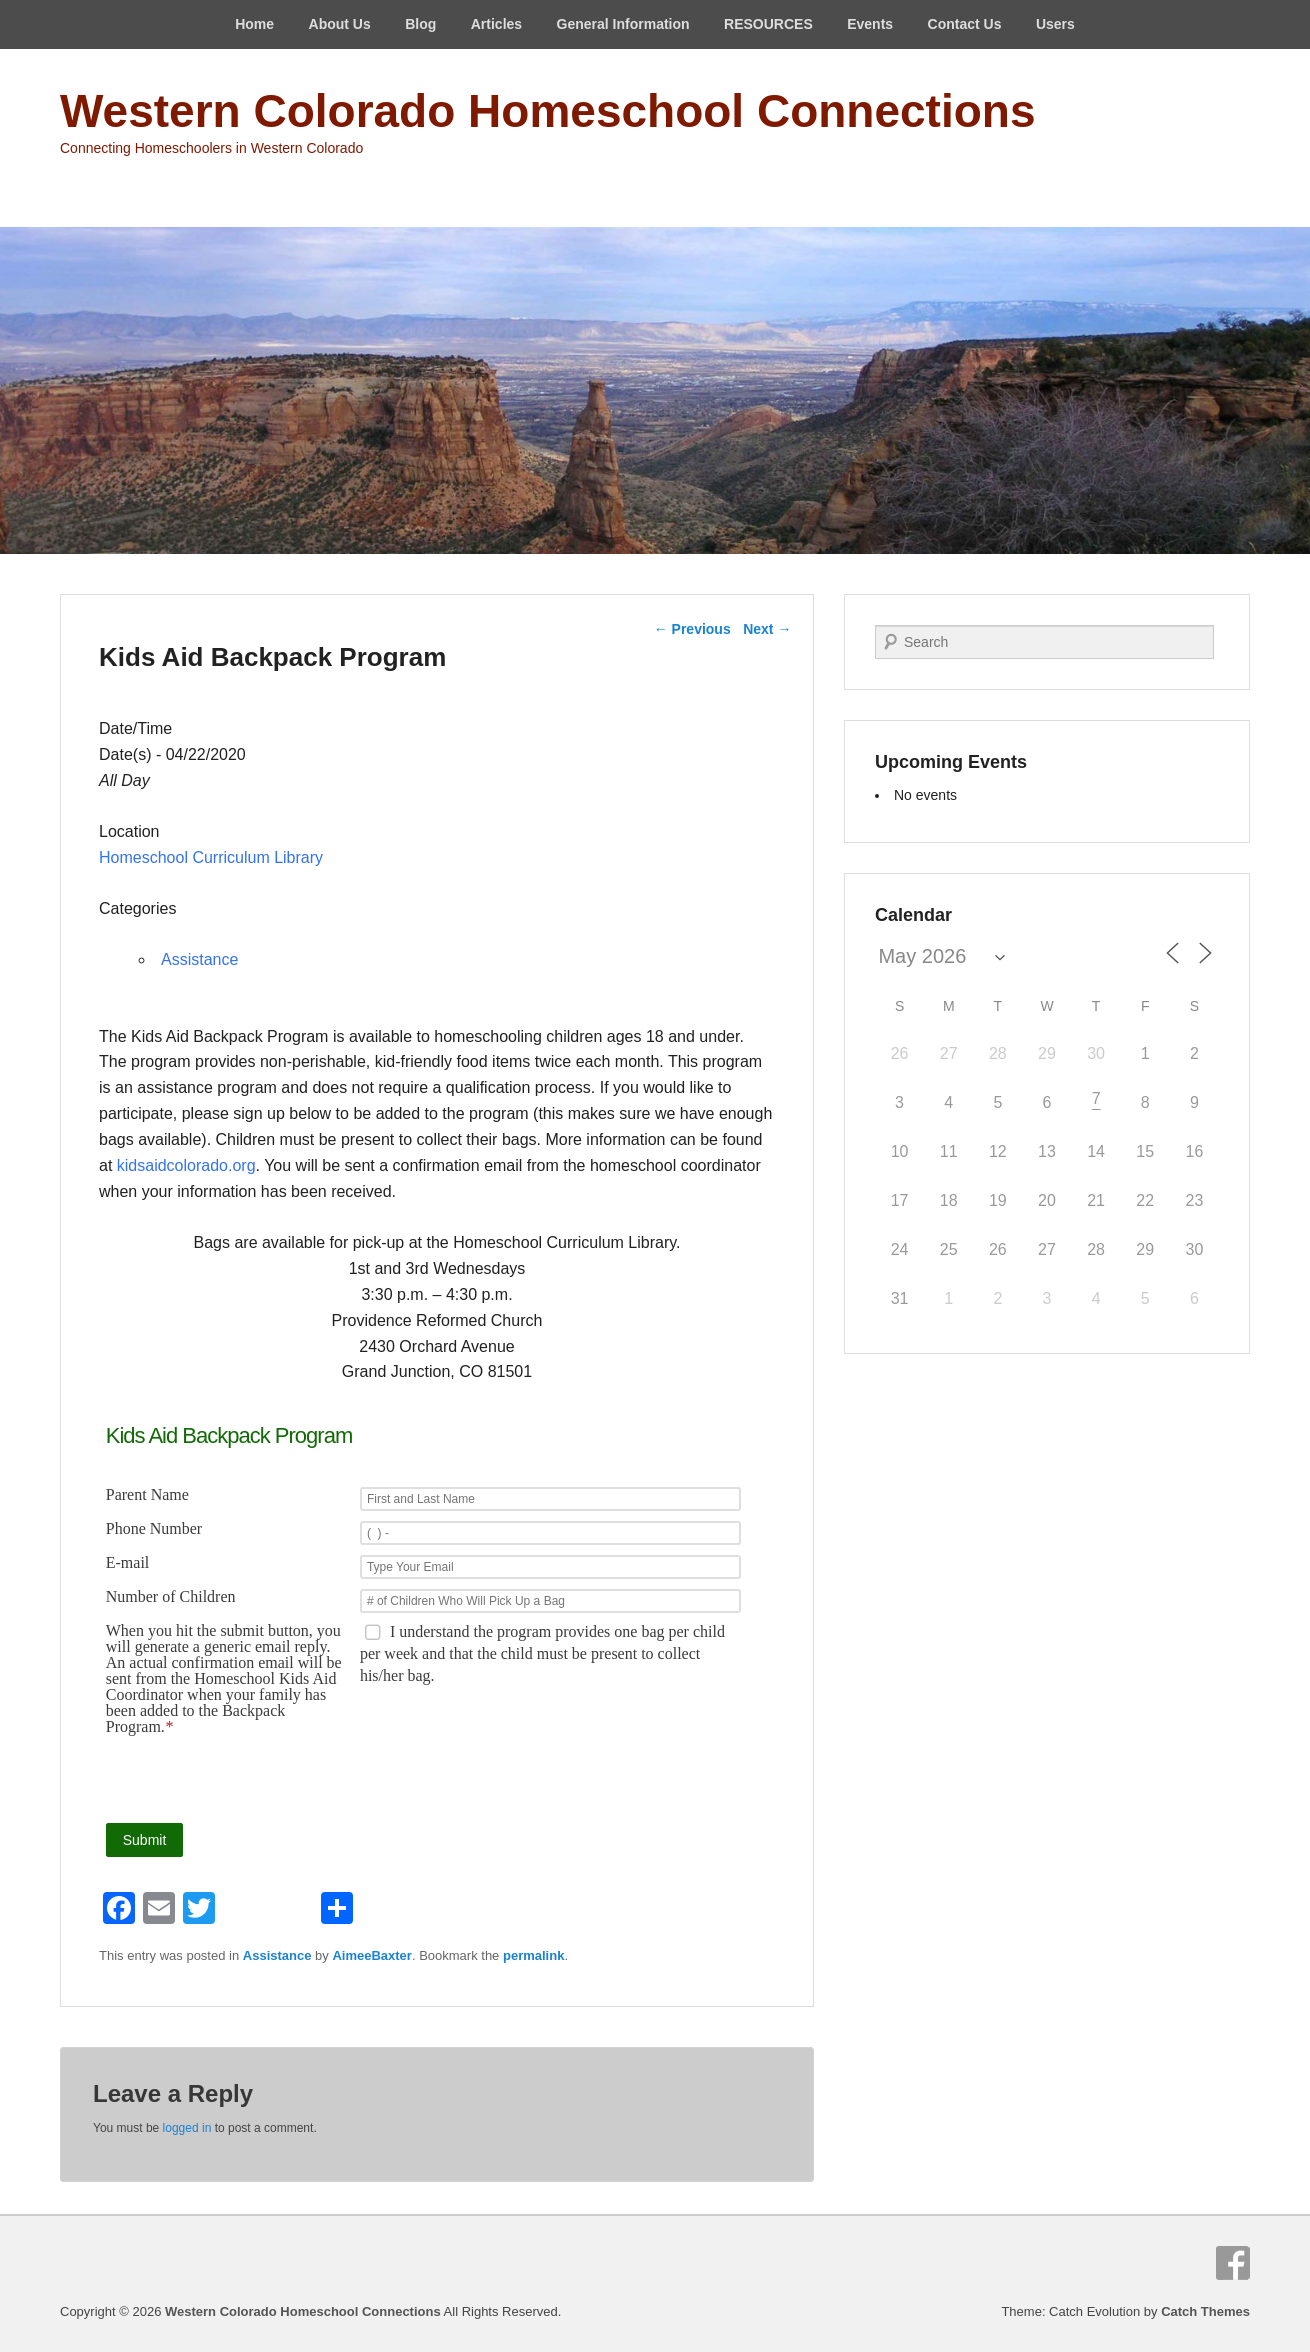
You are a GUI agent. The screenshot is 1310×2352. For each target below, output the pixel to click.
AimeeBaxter (372, 1955)
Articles (496, 24)
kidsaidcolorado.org (186, 1165)
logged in (187, 2128)
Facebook (1233, 2263)
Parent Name (147, 1495)
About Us (340, 24)
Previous (692, 629)
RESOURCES (768, 24)
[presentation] (592, 1779)
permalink (533, 1955)
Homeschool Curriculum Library (211, 857)
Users (1055, 24)
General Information (623, 24)
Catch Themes (1205, 2311)
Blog (420, 24)
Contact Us (965, 24)
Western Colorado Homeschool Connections (547, 111)
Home (254, 24)
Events (870, 24)
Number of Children (171, 1597)
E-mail (128, 1563)
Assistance (199, 959)
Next (767, 629)
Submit (145, 1840)
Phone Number (154, 1529)
